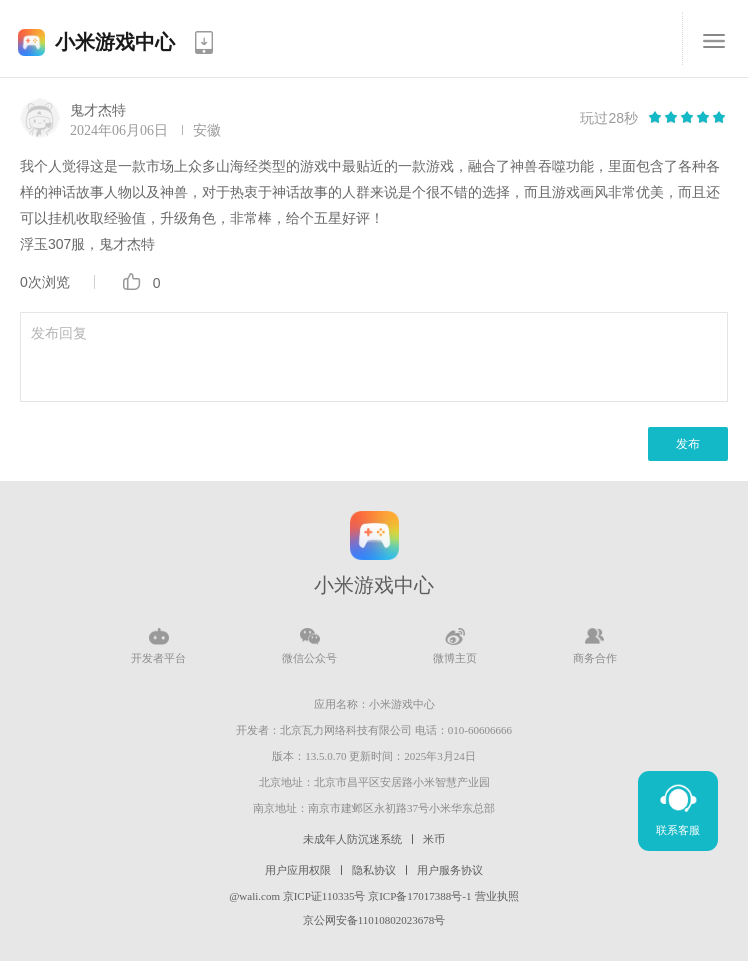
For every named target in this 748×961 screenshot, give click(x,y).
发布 (688, 444)
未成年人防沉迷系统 (352, 839)
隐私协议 (374, 870)
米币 (434, 839)
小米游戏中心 (115, 42)
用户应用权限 (298, 870)
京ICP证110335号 (324, 896)
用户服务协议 (450, 870)
